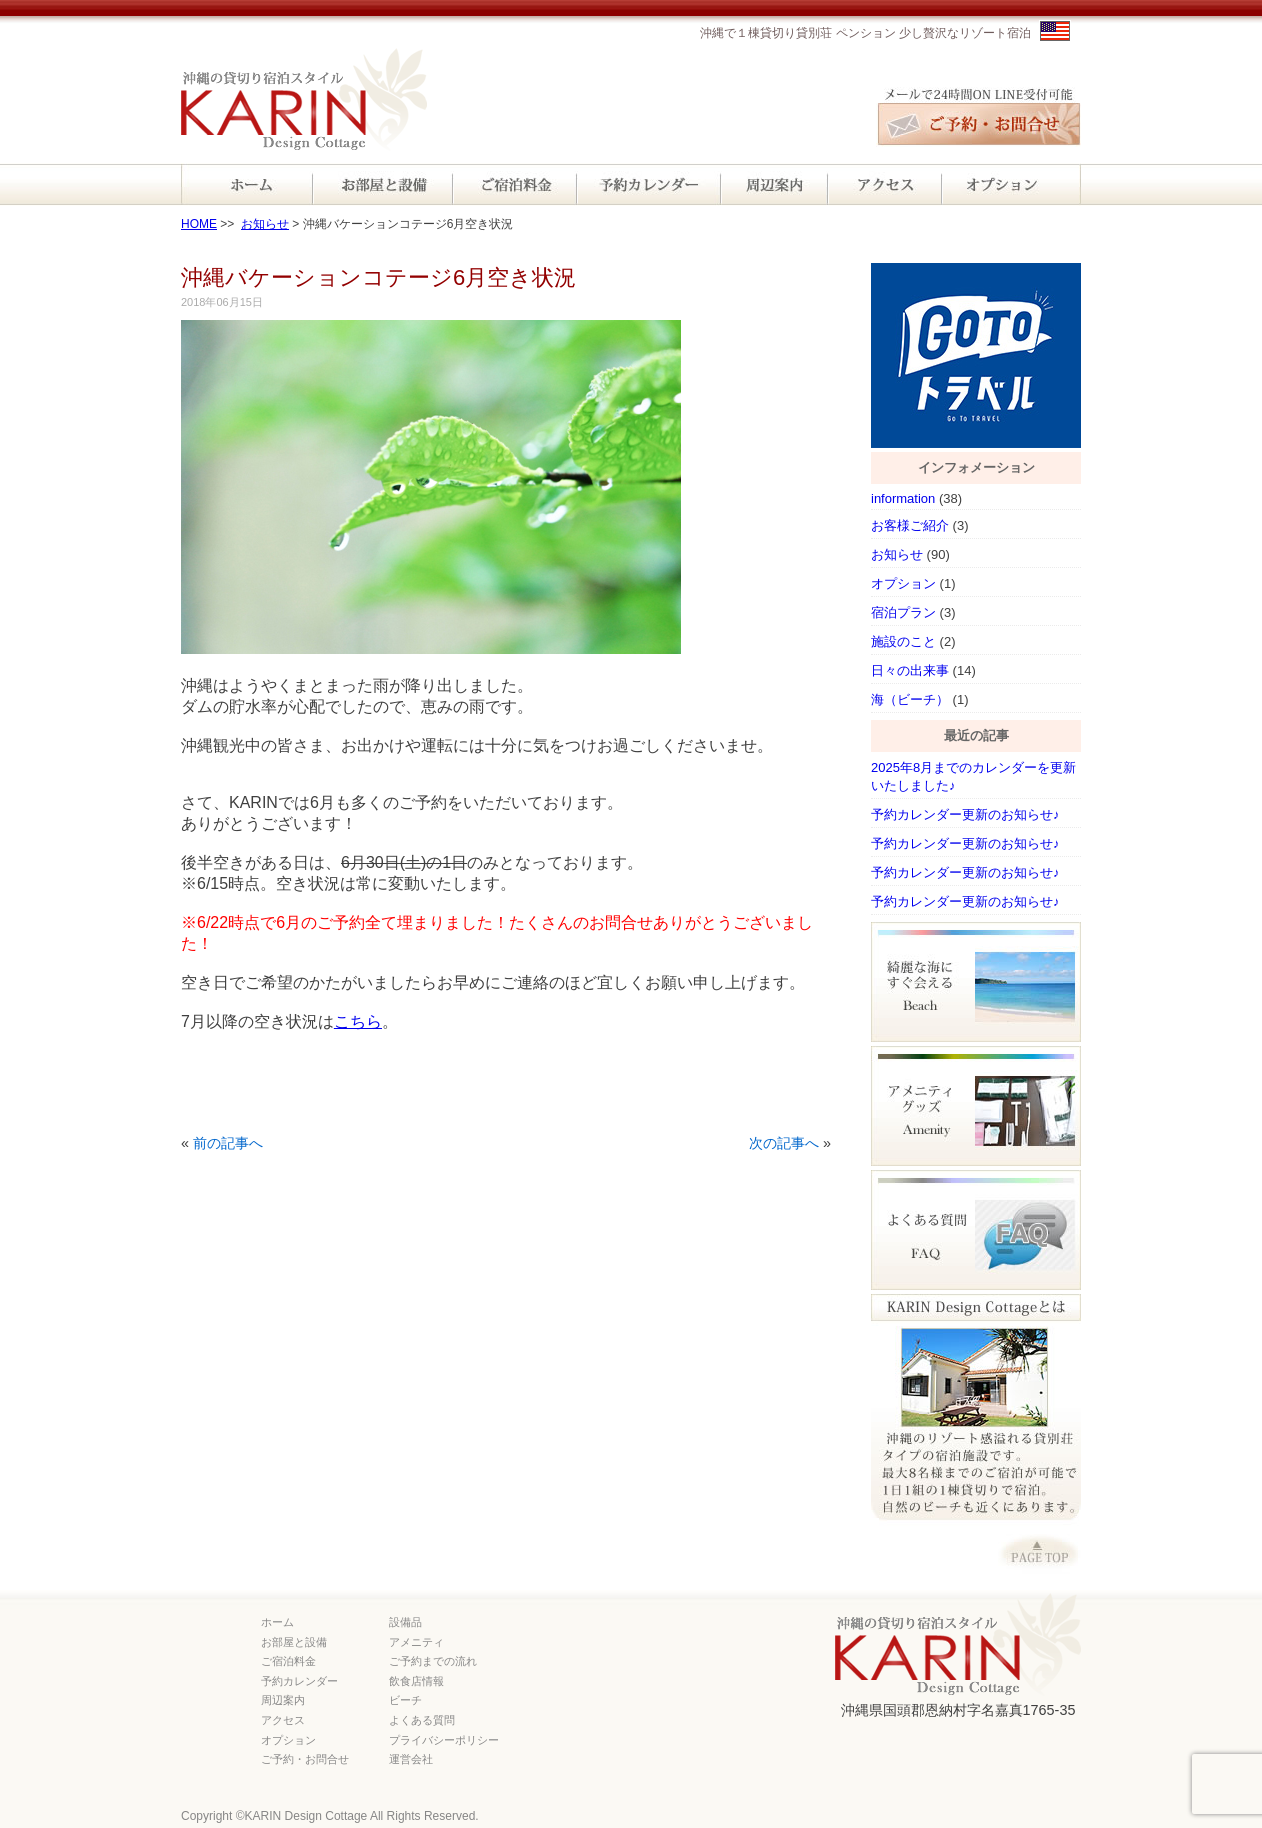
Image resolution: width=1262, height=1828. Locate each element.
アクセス (283, 1720)
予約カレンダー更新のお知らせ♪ (965, 814)
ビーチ (405, 1700)
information (903, 498)
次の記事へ (784, 1143)
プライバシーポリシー (444, 1740)
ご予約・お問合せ (305, 1759)
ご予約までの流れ (433, 1661)
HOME (199, 224)
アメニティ (416, 1642)
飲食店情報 (416, 1681)
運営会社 (411, 1759)
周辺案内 (283, 1700)
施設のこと (903, 641)
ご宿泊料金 (288, 1661)
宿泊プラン (903, 612)
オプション (903, 583)
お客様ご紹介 (910, 525)
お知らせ (265, 224)
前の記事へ (228, 1143)
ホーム (277, 1622)
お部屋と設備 (294, 1642)
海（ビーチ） (910, 699)
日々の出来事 (910, 670)
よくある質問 (422, 1720)
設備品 (405, 1622)
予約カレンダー (299, 1681)
